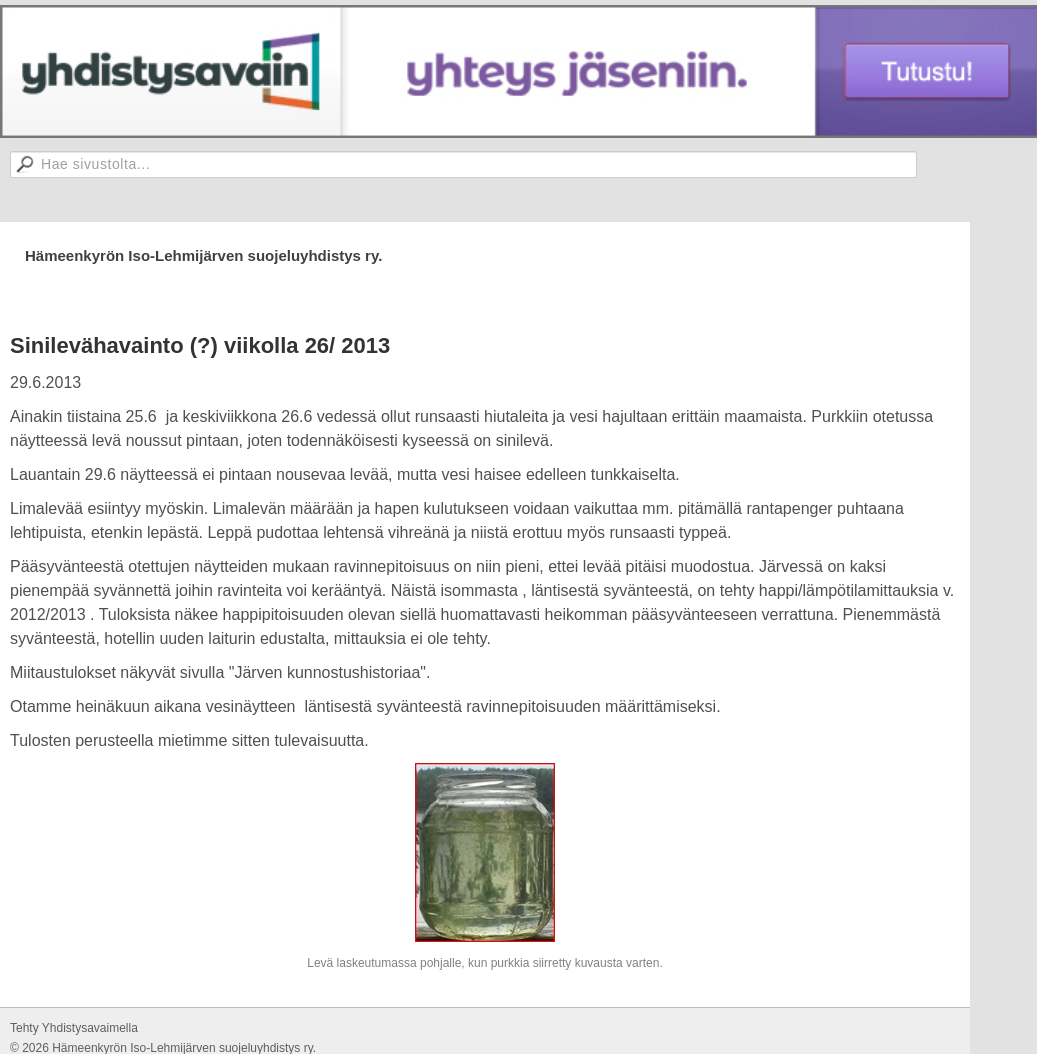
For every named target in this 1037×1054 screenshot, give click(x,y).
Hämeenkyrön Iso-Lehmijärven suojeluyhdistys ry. (203, 255)
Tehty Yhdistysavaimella (74, 1028)
